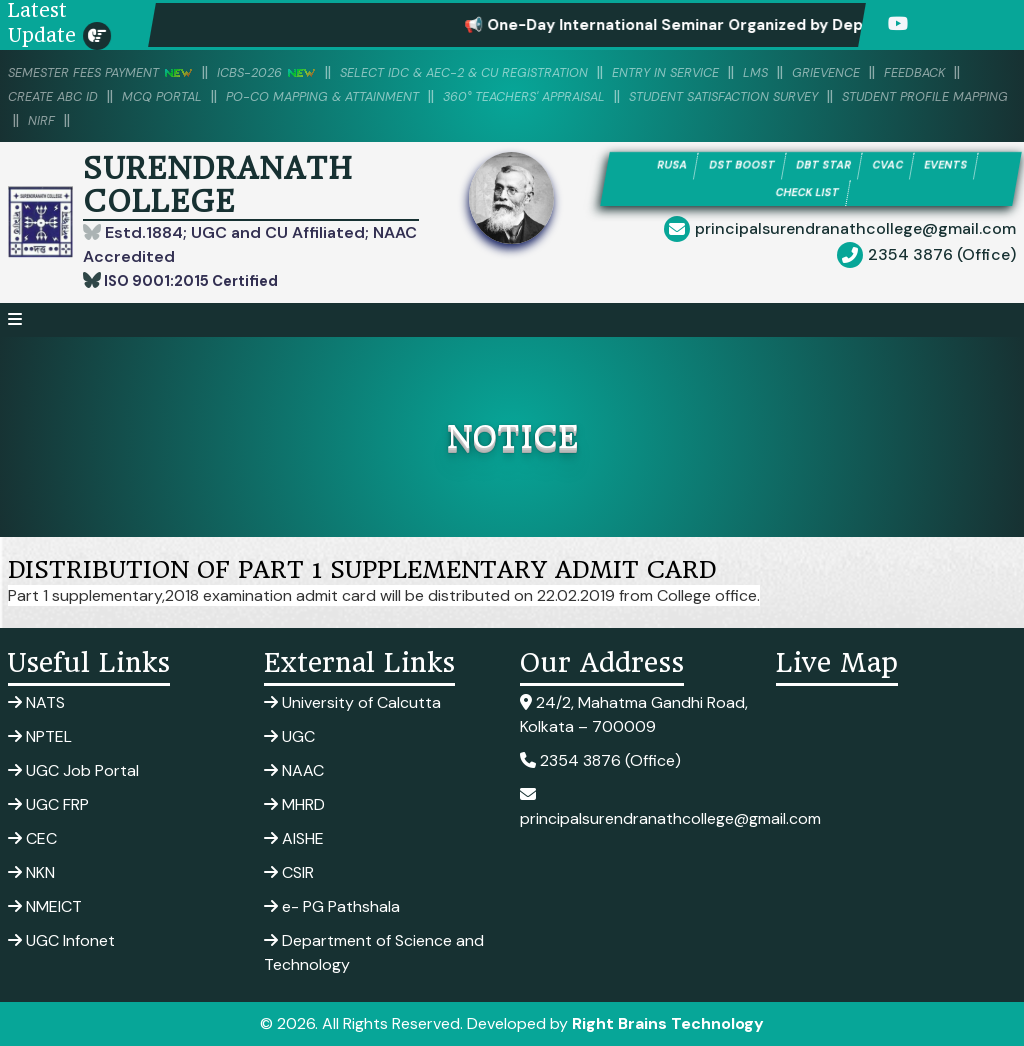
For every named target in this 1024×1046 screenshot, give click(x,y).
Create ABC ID (156, 96)
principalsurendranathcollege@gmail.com (855, 233)
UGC (289, 736)
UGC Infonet (61, 940)
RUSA (648, 166)
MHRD (294, 804)
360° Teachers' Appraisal (700, 96)
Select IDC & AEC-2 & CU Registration (525, 72)
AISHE (294, 838)
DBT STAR (824, 166)
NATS (36, 702)
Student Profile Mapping (355, 120)
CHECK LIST (807, 195)
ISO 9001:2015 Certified (197, 280)
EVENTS (967, 166)
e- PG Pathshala (332, 906)
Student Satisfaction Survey (121, 120)
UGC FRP (48, 804)
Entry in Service (757, 72)
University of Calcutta (352, 702)
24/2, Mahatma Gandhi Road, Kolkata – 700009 (634, 714)
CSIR (289, 872)
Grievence (937, 72)
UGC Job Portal (73, 770)
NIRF (492, 120)
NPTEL (40, 736)
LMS (859, 72)
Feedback (44, 96)
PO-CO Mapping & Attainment (466, 96)
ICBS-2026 (300, 72)
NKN (31, 872)
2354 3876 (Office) (942, 259)
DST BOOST (729, 166)
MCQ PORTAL (280, 96)
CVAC (898, 166)
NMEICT (45, 906)
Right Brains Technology (668, 1023)
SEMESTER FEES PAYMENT (114, 72)
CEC (32, 838)
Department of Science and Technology (374, 952)
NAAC (294, 770)
